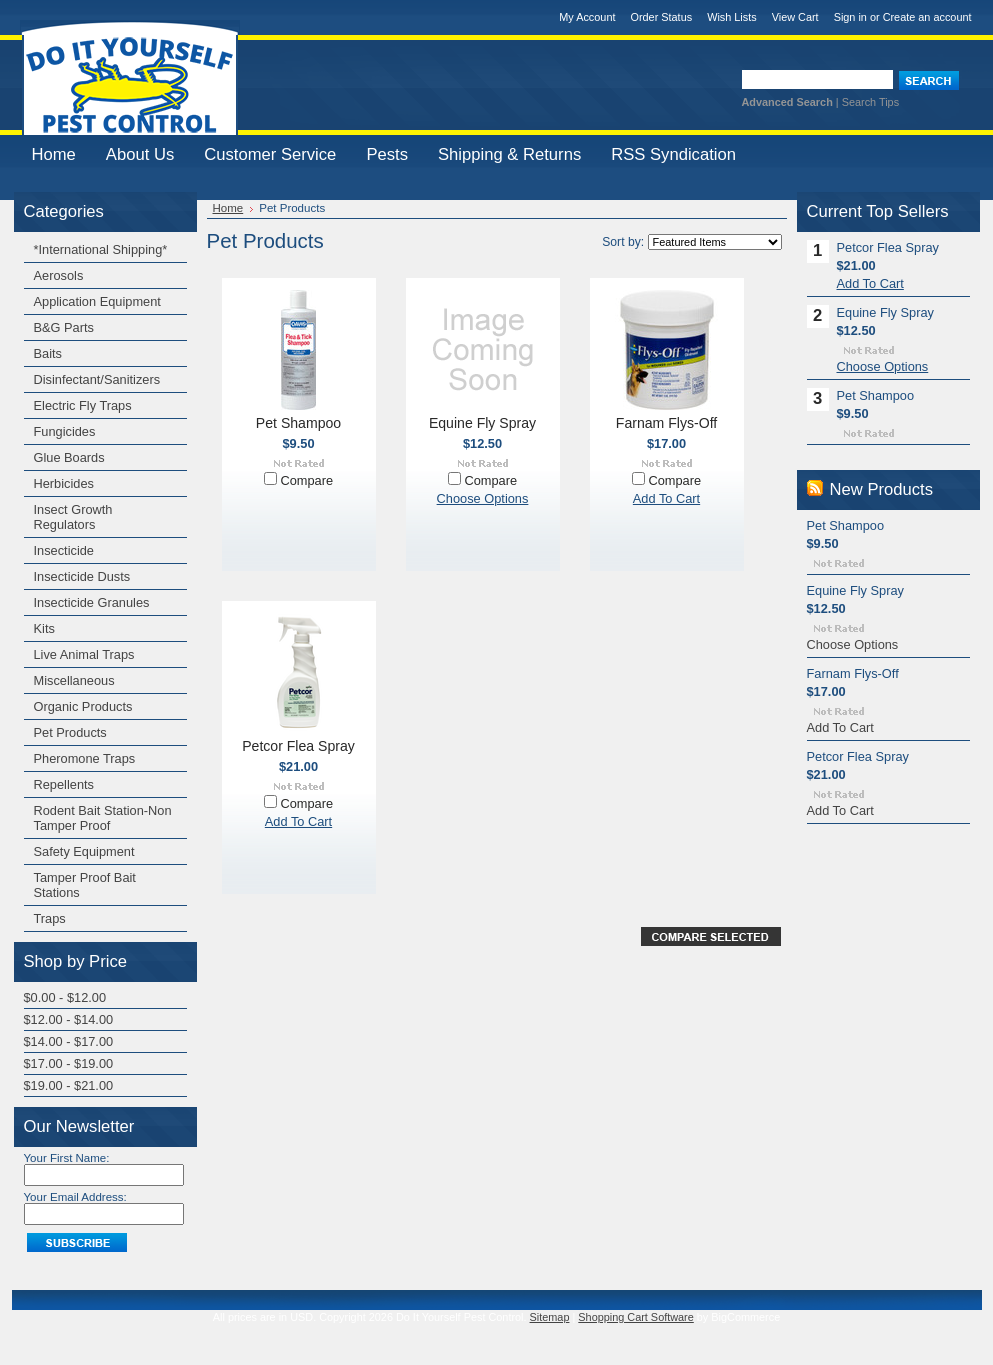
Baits (48, 353)
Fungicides (65, 431)
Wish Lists (732, 17)
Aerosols (59, 275)
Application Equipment (97, 301)
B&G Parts (64, 327)
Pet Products (70, 732)
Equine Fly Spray (482, 423)
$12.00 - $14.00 (69, 1019)
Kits (44, 628)
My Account (587, 17)
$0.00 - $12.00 (65, 997)
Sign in (850, 17)
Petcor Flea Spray (298, 746)
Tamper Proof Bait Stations (85, 885)
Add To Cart (666, 498)
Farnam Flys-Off (666, 423)
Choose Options (483, 498)
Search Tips (870, 102)
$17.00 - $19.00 (69, 1063)
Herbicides (64, 483)
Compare (306, 480)
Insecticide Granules (92, 602)
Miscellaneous (74, 680)
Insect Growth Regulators (73, 517)
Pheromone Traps (85, 758)
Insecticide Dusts (82, 576)
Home (228, 208)
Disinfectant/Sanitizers (97, 379)
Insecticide (64, 550)
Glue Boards (69, 457)
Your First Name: (67, 1158)
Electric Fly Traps (83, 405)
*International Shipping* (101, 249)
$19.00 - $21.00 (69, 1085)
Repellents (64, 784)
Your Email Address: (75, 1197)
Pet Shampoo (298, 423)
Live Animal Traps (84, 654)
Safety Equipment (84, 851)
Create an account (927, 17)
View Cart (795, 17)
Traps (50, 918)
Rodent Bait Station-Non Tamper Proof (103, 818)
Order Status (661, 17)
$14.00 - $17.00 (69, 1041)
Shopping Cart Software (635, 1317)
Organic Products (83, 706)
